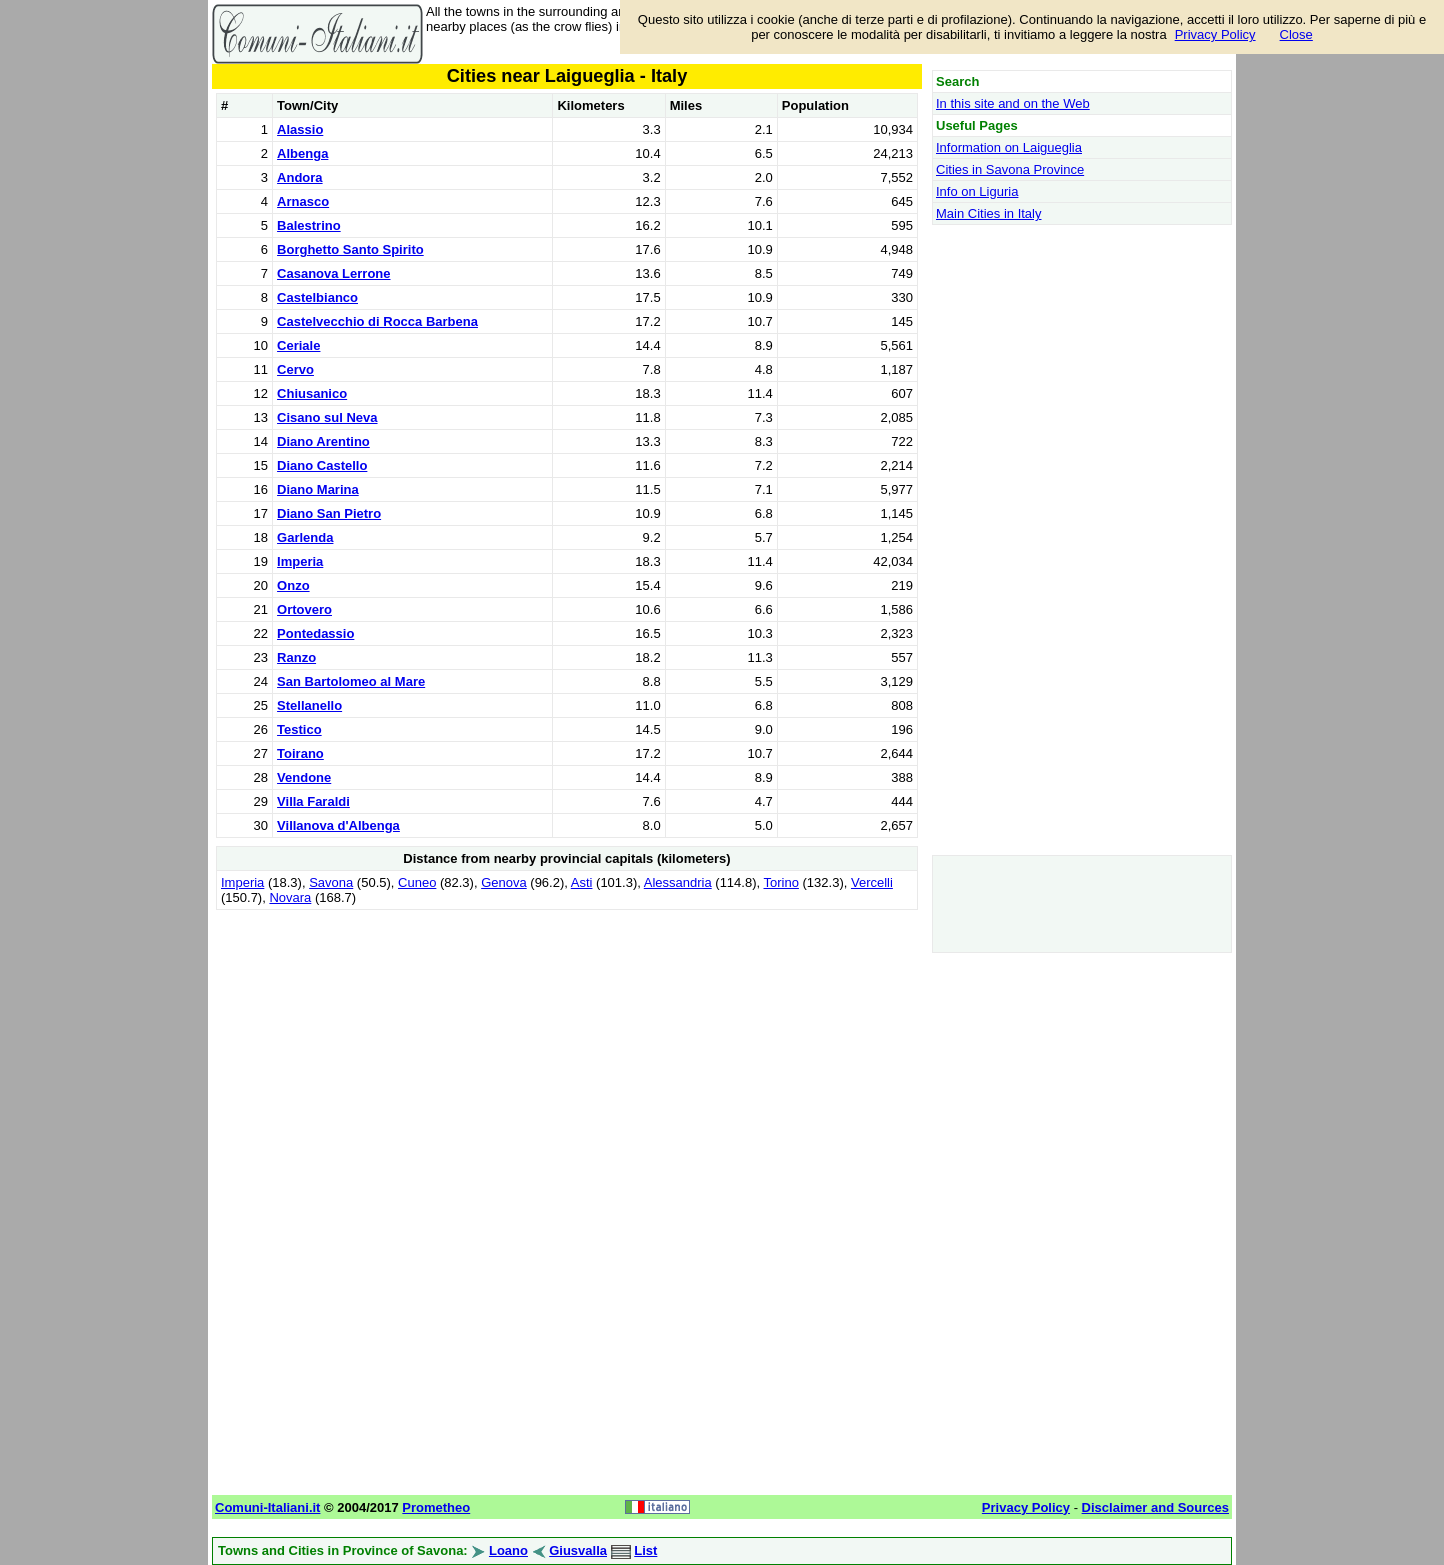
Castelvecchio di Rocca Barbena (377, 321)
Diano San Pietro (329, 513)
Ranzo (296, 657)
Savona (331, 882)
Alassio (300, 129)
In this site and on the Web (1013, 103)
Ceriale (298, 345)
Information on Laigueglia (1009, 147)
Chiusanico (312, 393)
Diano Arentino (323, 441)
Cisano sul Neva (327, 417)
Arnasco (303, 201)
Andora (300, 177)
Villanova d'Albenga (338, 825)
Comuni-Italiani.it (267, 1507)
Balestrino (309, 225)
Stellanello (309, 705)
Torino (781, 882)
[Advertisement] (567, 1055)
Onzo (293, 585)
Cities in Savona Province (1010, 169)
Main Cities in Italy (988, 213)
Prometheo (436, 1507)
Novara (290, 897)
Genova (504, 882)
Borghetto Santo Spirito (350, 249)
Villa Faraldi (313, 801)
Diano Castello (322, 465)
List (645, 1550)
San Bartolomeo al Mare (351, 681)
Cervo (295, 369)
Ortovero (304, 609)
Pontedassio (315, 633)
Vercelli (872, 882)
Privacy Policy (1215, 34)
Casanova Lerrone (333, 273)
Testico (299, 729)
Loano (508, 1550)
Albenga (302, 153)
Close (1296, 34)
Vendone (304, 777)
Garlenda (305, 537)
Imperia (300, 561)
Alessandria (678, 882)
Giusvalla (578, 1550)
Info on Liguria (977, 191)
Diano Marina (318, 489)
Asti (582, 882)
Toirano (300, 753)
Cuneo (417, 882)
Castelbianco (317, 297)
